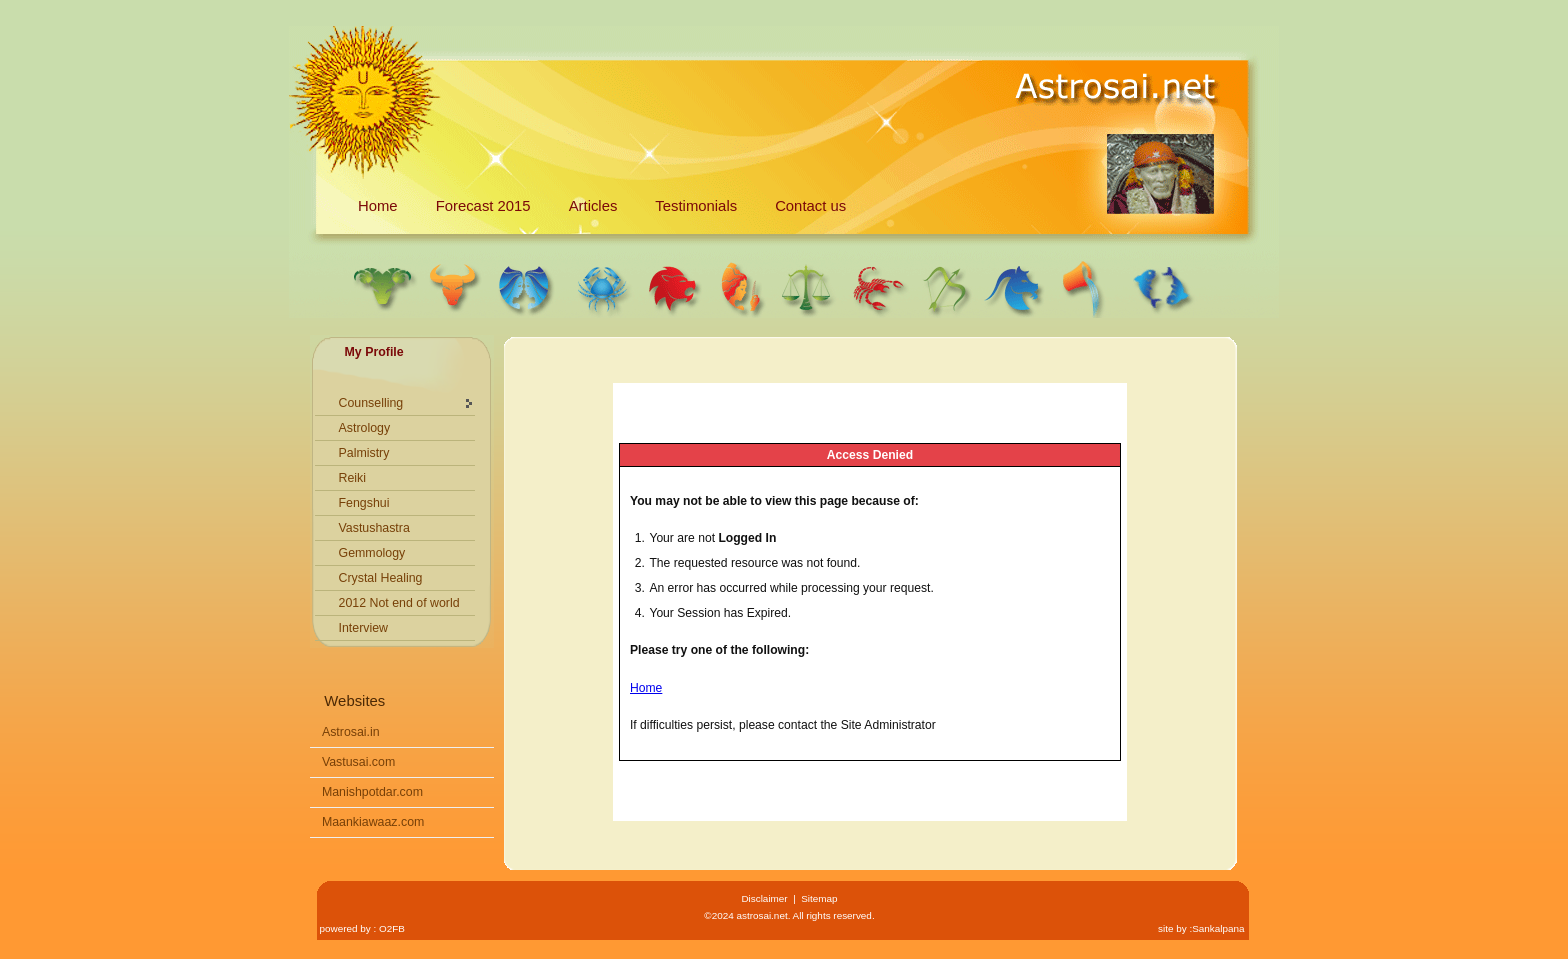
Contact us (810, 206)
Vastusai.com (358, 762)
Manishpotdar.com (372, 792)
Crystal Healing (381, 578)
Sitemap (819, 898)
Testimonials (696, 206)
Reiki (353, 478)
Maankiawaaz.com (373, 822)
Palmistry (364, 453)
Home (378, 206)
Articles (593, 206)
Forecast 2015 (483, 206)
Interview (364, 628)
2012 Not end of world (399, 603)
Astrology (365, 428)
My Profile (374, 352)
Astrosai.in (351, 732)
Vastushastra (374, 528)
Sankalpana (1218, 928)
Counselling (371, 403)
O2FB (392, 928)
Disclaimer (764, 898)
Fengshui (364, 503)
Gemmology (372, 553)
